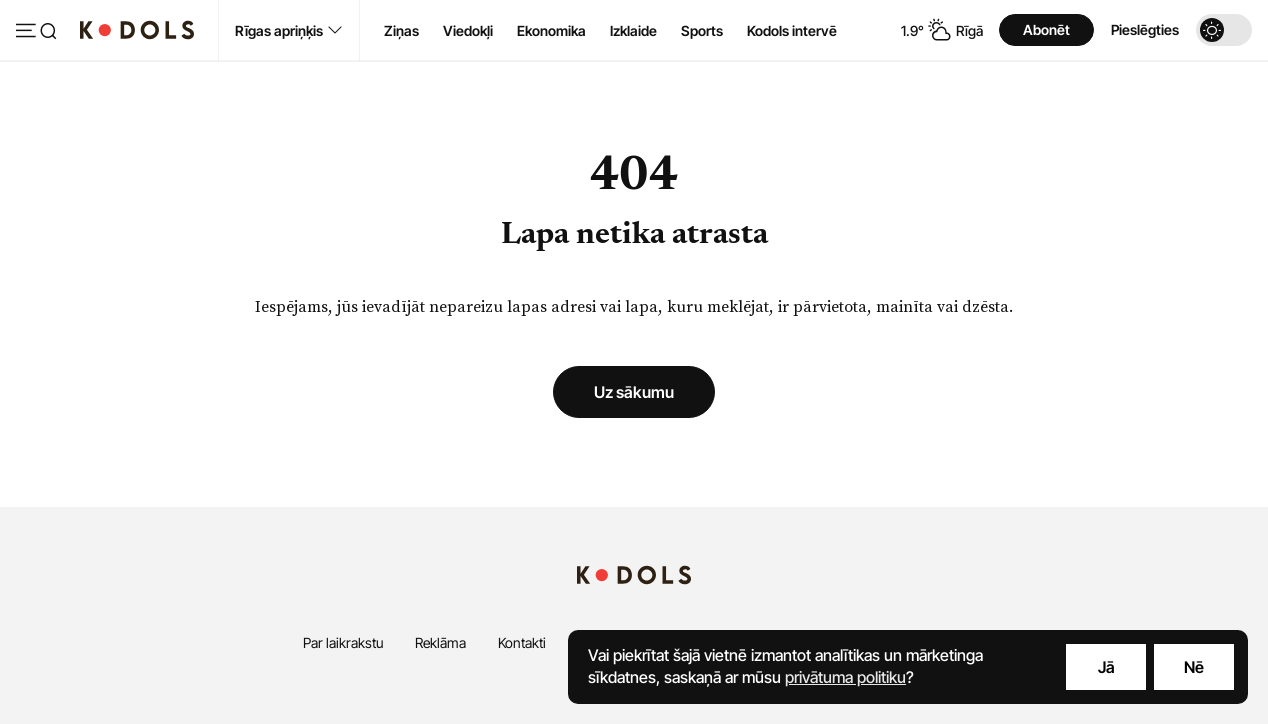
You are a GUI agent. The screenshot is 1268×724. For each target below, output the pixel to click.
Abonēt (1046, 29)
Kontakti (522, 642)
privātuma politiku (845, 677)
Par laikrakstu (343, 642)
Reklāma (440, 642)
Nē (1194, 667)
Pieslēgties (1145, 29)
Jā (1106, 667)
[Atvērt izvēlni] (36, 32)
